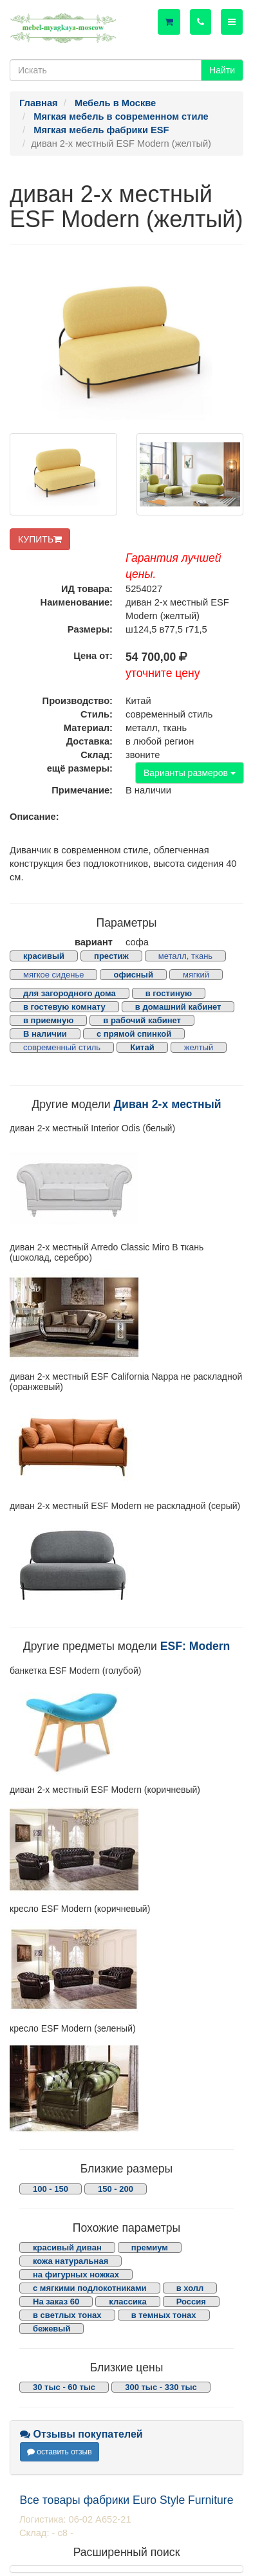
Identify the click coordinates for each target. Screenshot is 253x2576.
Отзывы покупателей (81, 2434)
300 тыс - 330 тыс (161, 2387)
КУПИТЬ (40, 539)
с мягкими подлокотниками (90, 2288)
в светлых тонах (67, 2315)
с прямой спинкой (134, 1034)
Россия (191, 2301)
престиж (111, 956)
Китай (142, 1047)
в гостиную (168, 993)
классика (127, 2301)
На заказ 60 (56, 2301)
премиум (149, 2247)
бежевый (51, 2328)
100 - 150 (50, 2189)
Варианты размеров (190, 773)
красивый (43, 956)
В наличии (45, 1034)
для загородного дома (69, 993)
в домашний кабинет (178, 1007)
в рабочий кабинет (142, 1020)
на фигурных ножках (76, 2274)
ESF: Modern (195, 1646)
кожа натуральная (70, 2261)
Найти (222, 70)
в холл (190, 2288)
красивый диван (67, 2247)
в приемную (48, 1020)
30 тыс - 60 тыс (64, 2387)
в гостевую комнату (64, 1007)
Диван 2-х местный (167, 1104)
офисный (133, 974)
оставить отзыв (59, 2451)
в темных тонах (163, 2315)
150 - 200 (115, 2189)
